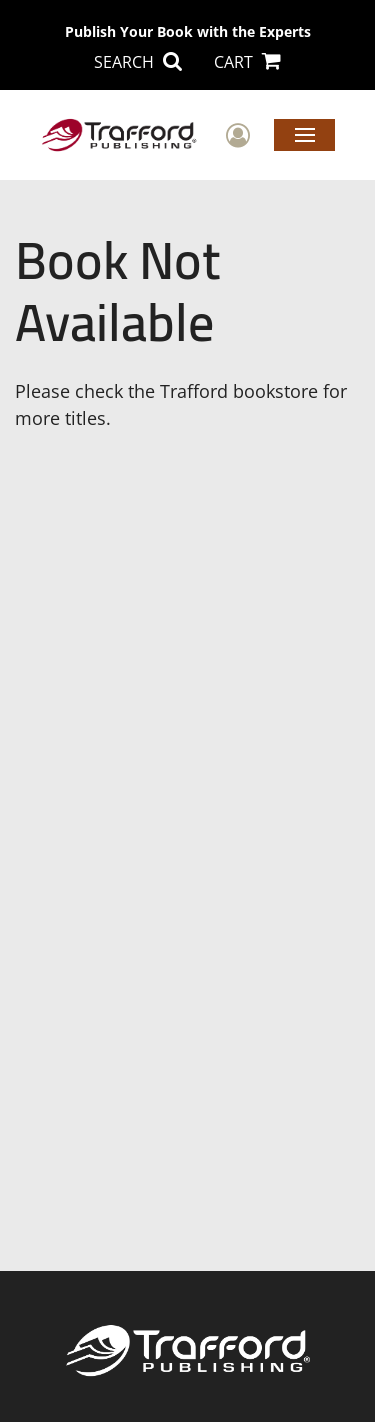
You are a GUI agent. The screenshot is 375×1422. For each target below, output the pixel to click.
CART (247, 62)
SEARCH (138, 62)
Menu (304, 134)
